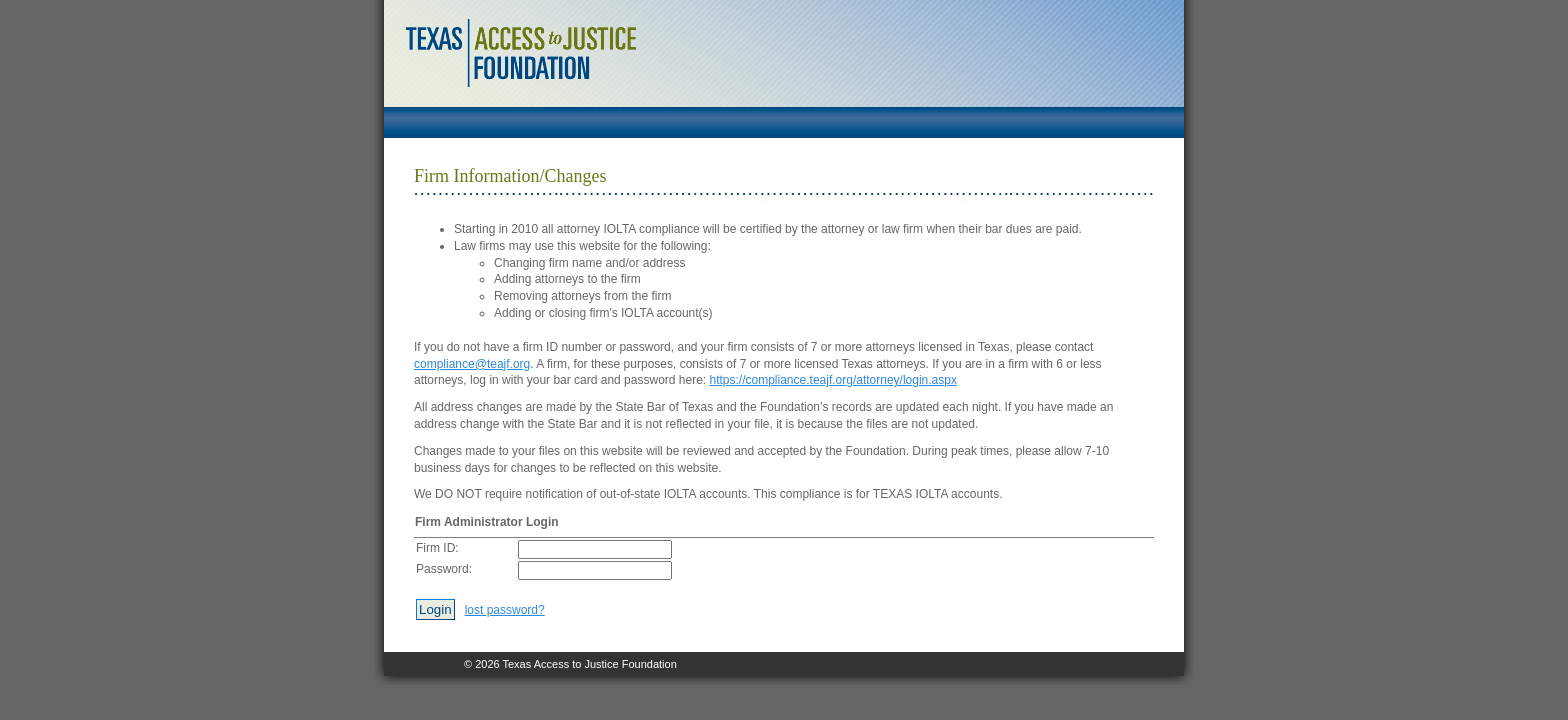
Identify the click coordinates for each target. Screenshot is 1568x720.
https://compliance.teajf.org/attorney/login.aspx (833, 380)
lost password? (505, 610)
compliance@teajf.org (472, 364)
